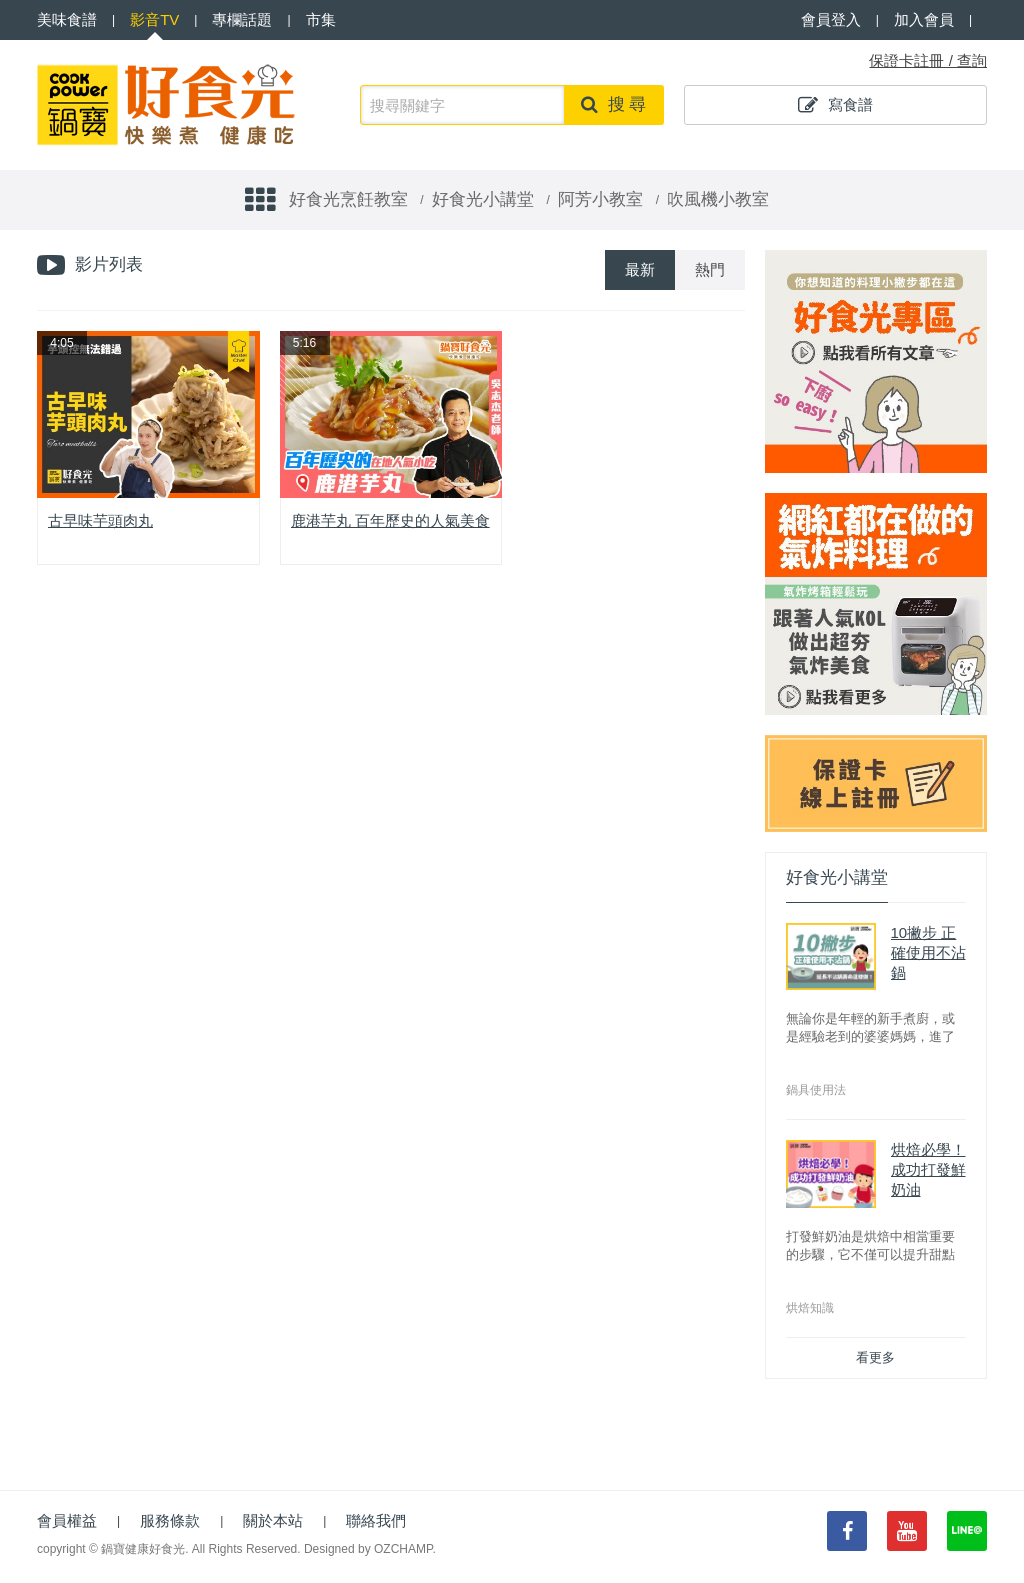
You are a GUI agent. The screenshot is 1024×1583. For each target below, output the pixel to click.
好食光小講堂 (483, 199)
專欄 (242, 19)
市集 (321, 19)
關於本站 (273, 1520)
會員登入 (831, 19)
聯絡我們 (376, 1520)
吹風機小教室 (718, 199)
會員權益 (67, 1520)
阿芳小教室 (600, 199)
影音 (154, 19)
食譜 (67, 19)
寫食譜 (835, 105)
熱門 (710, 269)
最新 (640, 269)
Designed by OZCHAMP (368, 1549)
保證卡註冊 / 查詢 (928, 60)
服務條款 (170, 1520)
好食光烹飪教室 (348, 199)
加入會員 (924, 19)
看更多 (875, 1357)
